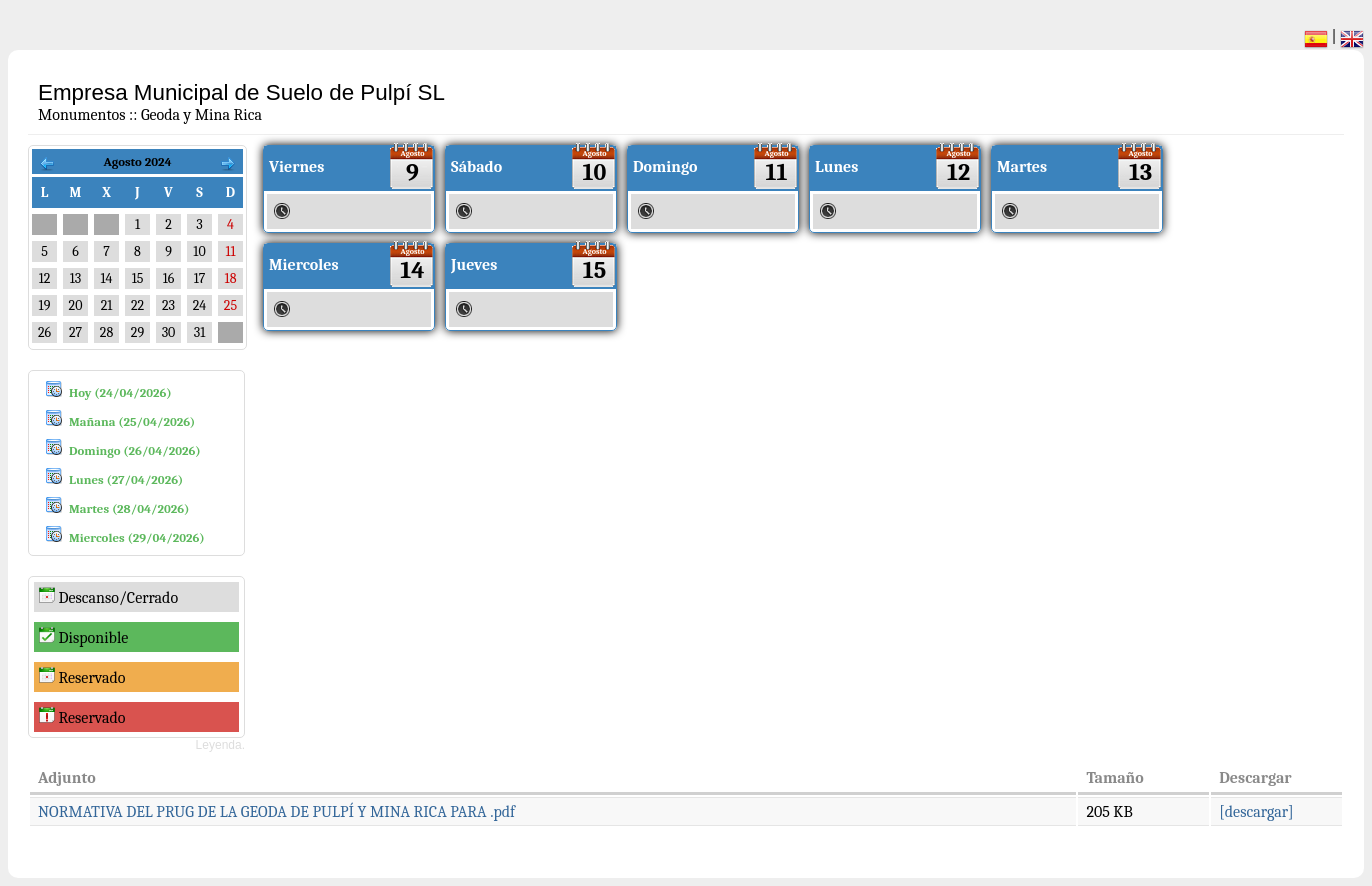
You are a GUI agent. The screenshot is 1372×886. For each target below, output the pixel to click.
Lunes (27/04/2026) (126, 479)
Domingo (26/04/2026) (135, 450)
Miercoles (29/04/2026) (137, 537)
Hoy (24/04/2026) (120, 392)
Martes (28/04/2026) (129, 508)
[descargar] (1256, 812)
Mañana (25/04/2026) (132, 421)
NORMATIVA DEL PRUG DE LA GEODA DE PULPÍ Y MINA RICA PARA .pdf (276, 812)
